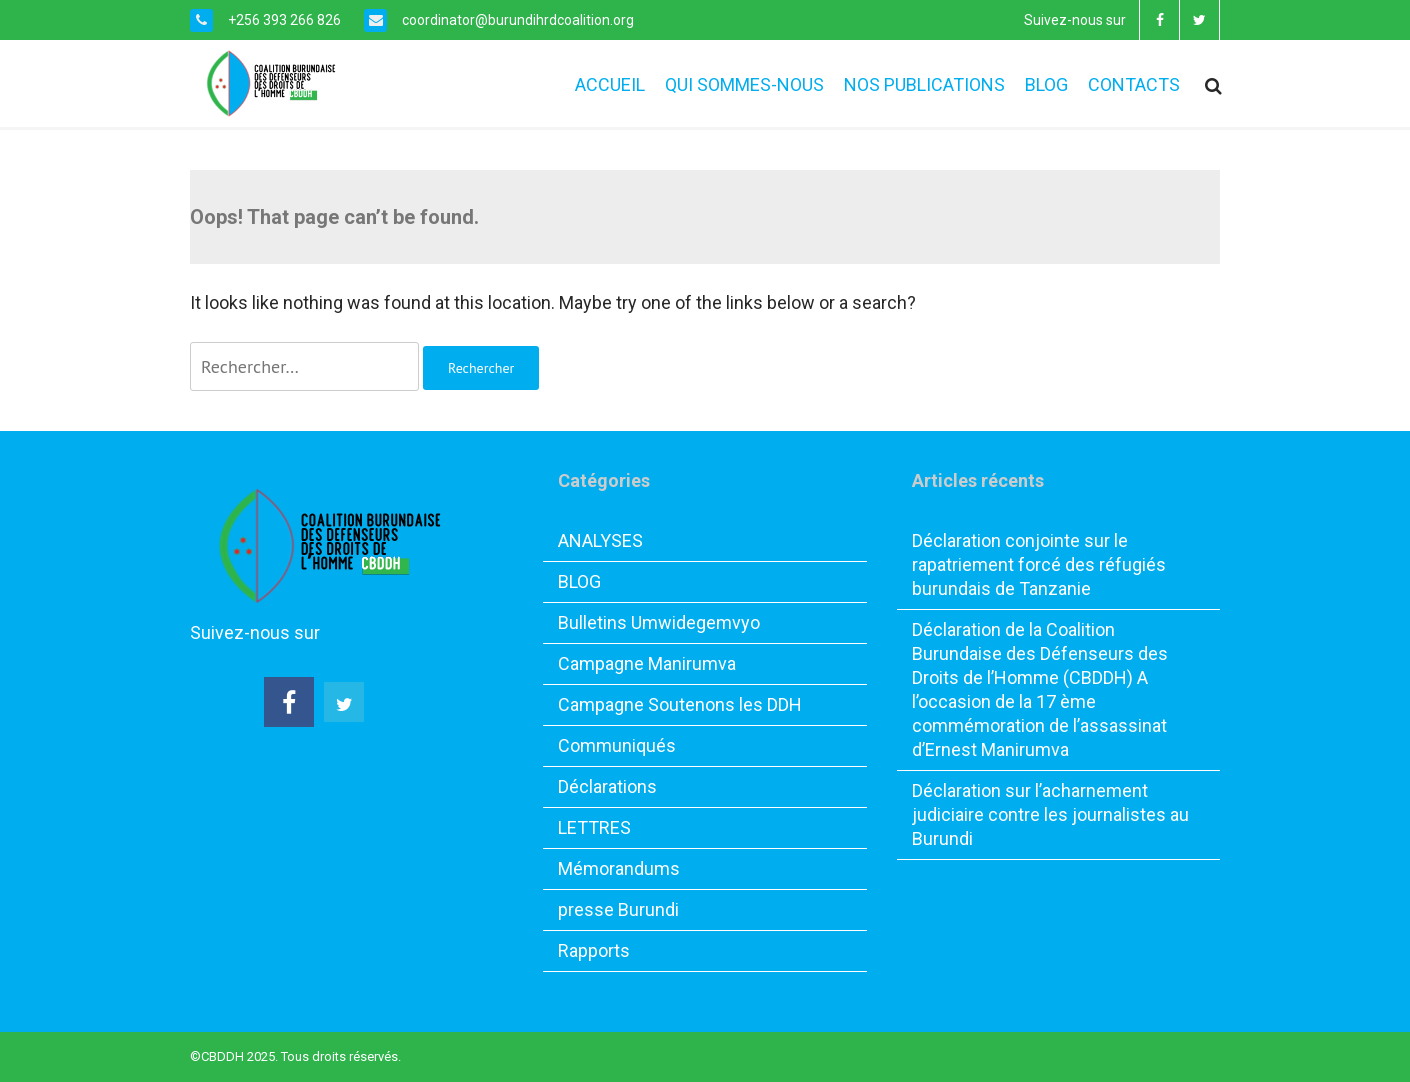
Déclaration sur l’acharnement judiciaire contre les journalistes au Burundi (1050, 814)
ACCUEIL (610, 84)
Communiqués (617, 745)
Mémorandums (619, 868)
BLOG (1046, 84)
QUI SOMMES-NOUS (744, 84)
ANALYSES (600, 540)
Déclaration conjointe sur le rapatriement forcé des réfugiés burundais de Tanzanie (1039, 564)
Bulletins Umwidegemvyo (659, 622)
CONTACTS (1134, 84)
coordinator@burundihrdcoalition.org (516, 20)
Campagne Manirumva (647, 663)
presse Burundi (618, 909)
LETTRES (594, 827)
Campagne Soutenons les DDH (680, 704)
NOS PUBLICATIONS (924, 84)
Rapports (594, 950)
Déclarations (607, 786)
